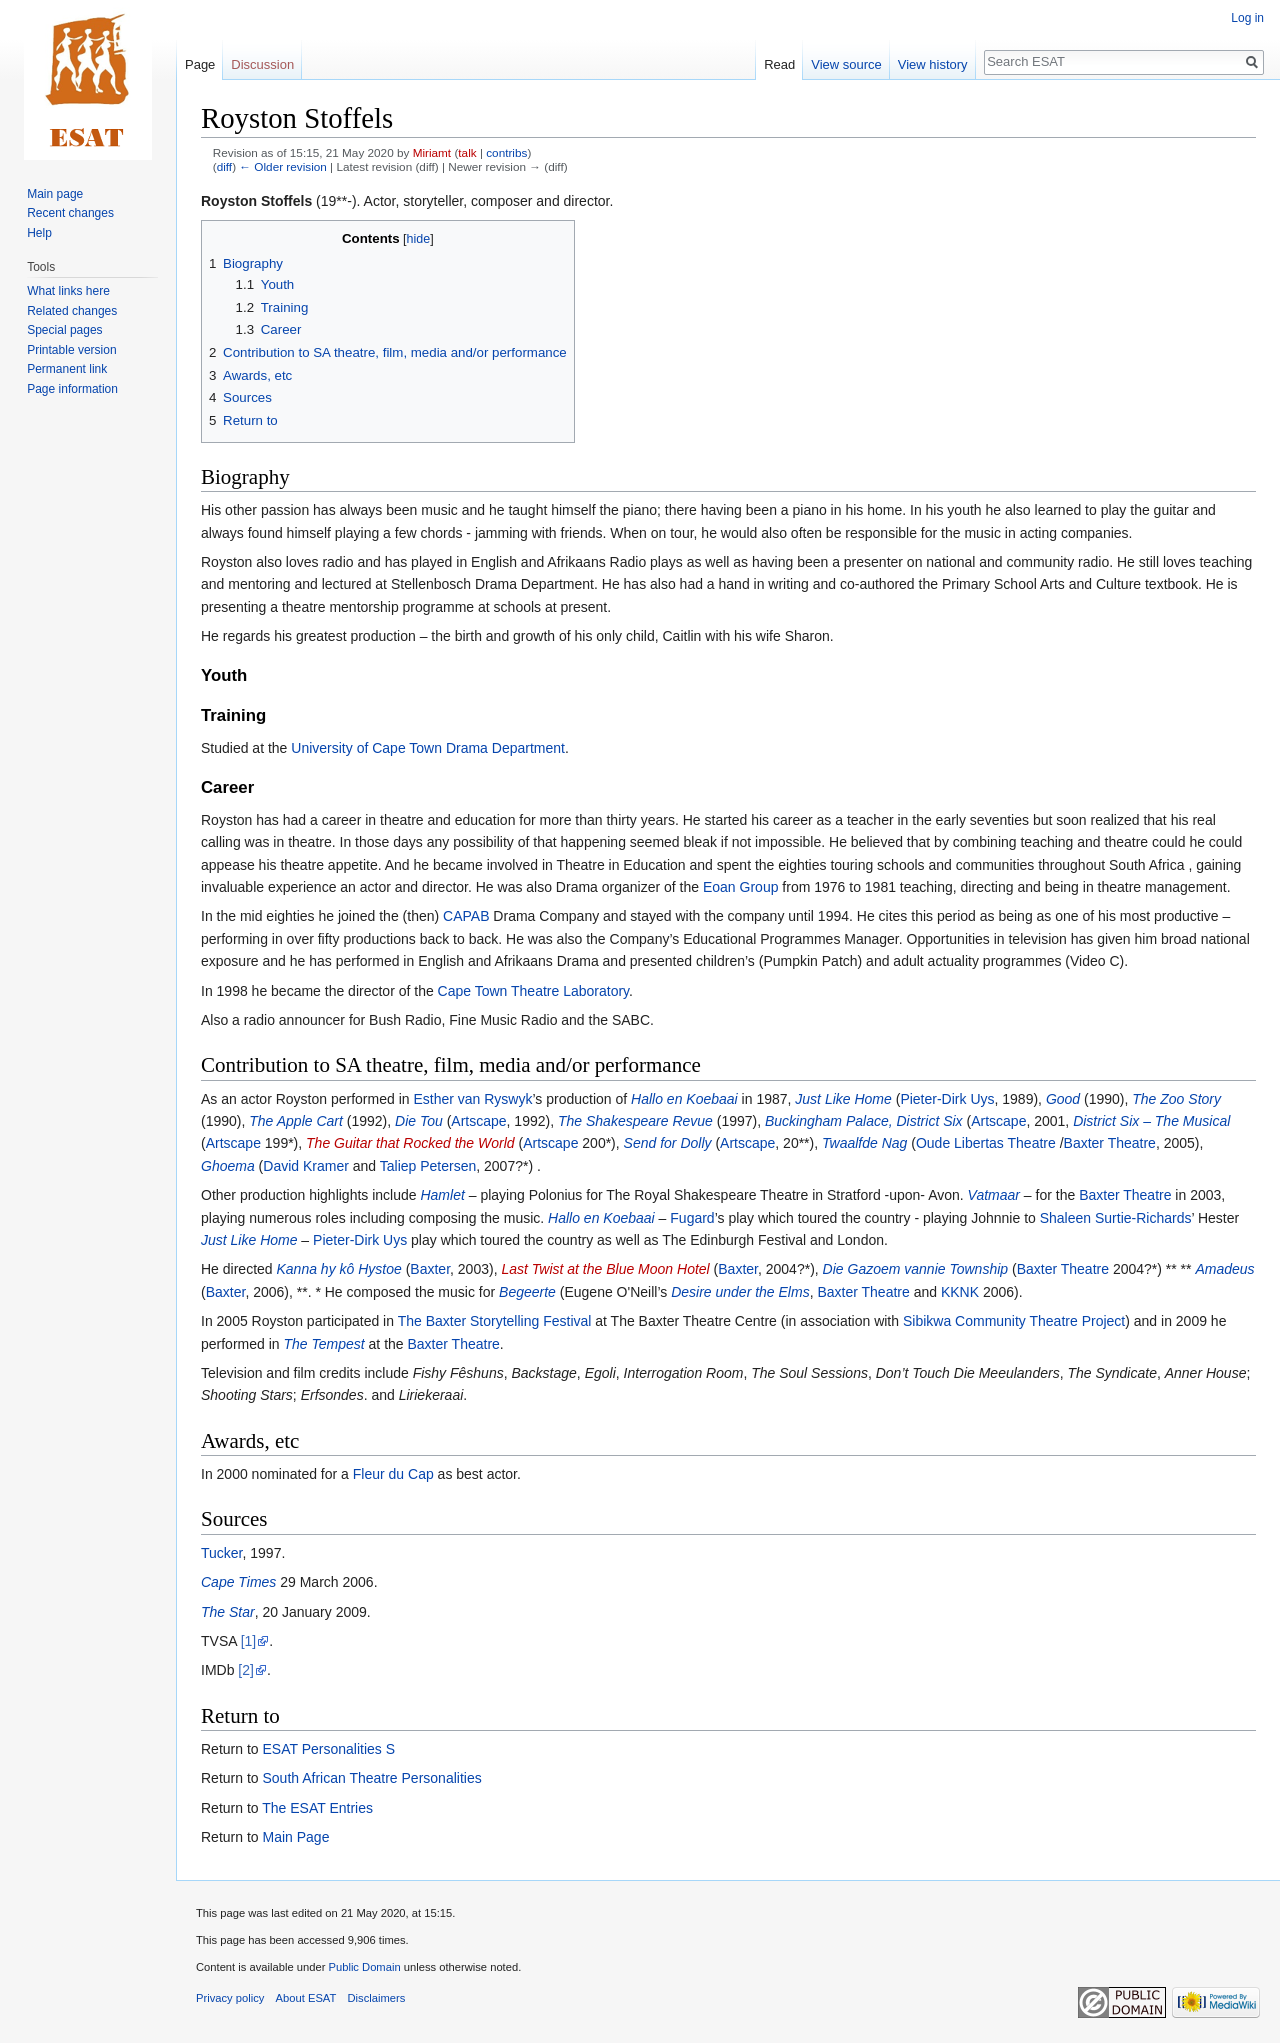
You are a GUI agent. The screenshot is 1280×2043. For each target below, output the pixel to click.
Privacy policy (230, 1998)
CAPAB (466, 916)
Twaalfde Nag (864, 1143)
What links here (68, 291)
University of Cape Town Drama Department (428, 748)
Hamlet (442, 1195)
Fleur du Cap (393, 1474)
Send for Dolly (668, 1143)
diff (224, 166)
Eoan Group (741, 887)
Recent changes (70, 213)
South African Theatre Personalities (371, 1778)
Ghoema (228, 1166)
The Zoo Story (1176, 1099)
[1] (249, 1641)
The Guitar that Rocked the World (410, 1143)
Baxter (430, 1269)
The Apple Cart (296, 1121)
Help (39, 233)
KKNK (960, 1292)
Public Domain (364, 1967)
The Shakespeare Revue (635, 1121)
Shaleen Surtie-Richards (1116, 1218)
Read (779, 64)
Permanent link (67, 369)
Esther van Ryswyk (472, 1099)
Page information (72, 389)
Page (200, 64)
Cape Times (238, 1582)
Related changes (72, 311)
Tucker (222, 1553)
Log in (1247, 18)
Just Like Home (843, 1099)
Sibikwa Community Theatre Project (1014, 1321)
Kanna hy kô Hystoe (338, 1269)
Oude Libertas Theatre (986, 1143)
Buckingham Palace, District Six (864, 1121)
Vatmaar (994, 1195)
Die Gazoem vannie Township (915, 1269)
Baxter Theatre (1110, 1143)
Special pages (64, 330)
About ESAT (306, 1998)
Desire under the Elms (740, 1292)
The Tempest (323, 1344)
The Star (228, 1612)
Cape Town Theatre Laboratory (533, 991)
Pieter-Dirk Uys (947, 1099)
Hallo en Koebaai (684, 1099)
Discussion (262, 64)
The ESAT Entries (317, 1808)
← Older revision (283, 166)
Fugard (692, 1218)
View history (933, 64)
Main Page (295, 1837)
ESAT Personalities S (328, 1749)
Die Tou (419, 1121)
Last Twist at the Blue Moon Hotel (605, 1269)
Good (1063, 1099)
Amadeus (1224, 1269)
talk (467, 152)
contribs (506, 152)
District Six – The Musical (1151, 1121)
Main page (55, 194)
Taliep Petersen (428, 1166)
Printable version (71, 350)
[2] (246, 1670)
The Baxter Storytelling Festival (495, 1321)
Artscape (478, 1121)
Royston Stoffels (256, 201)
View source (846, 64)
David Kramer (306, 1166)
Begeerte (527, 1292)
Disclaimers (377, 1998)
